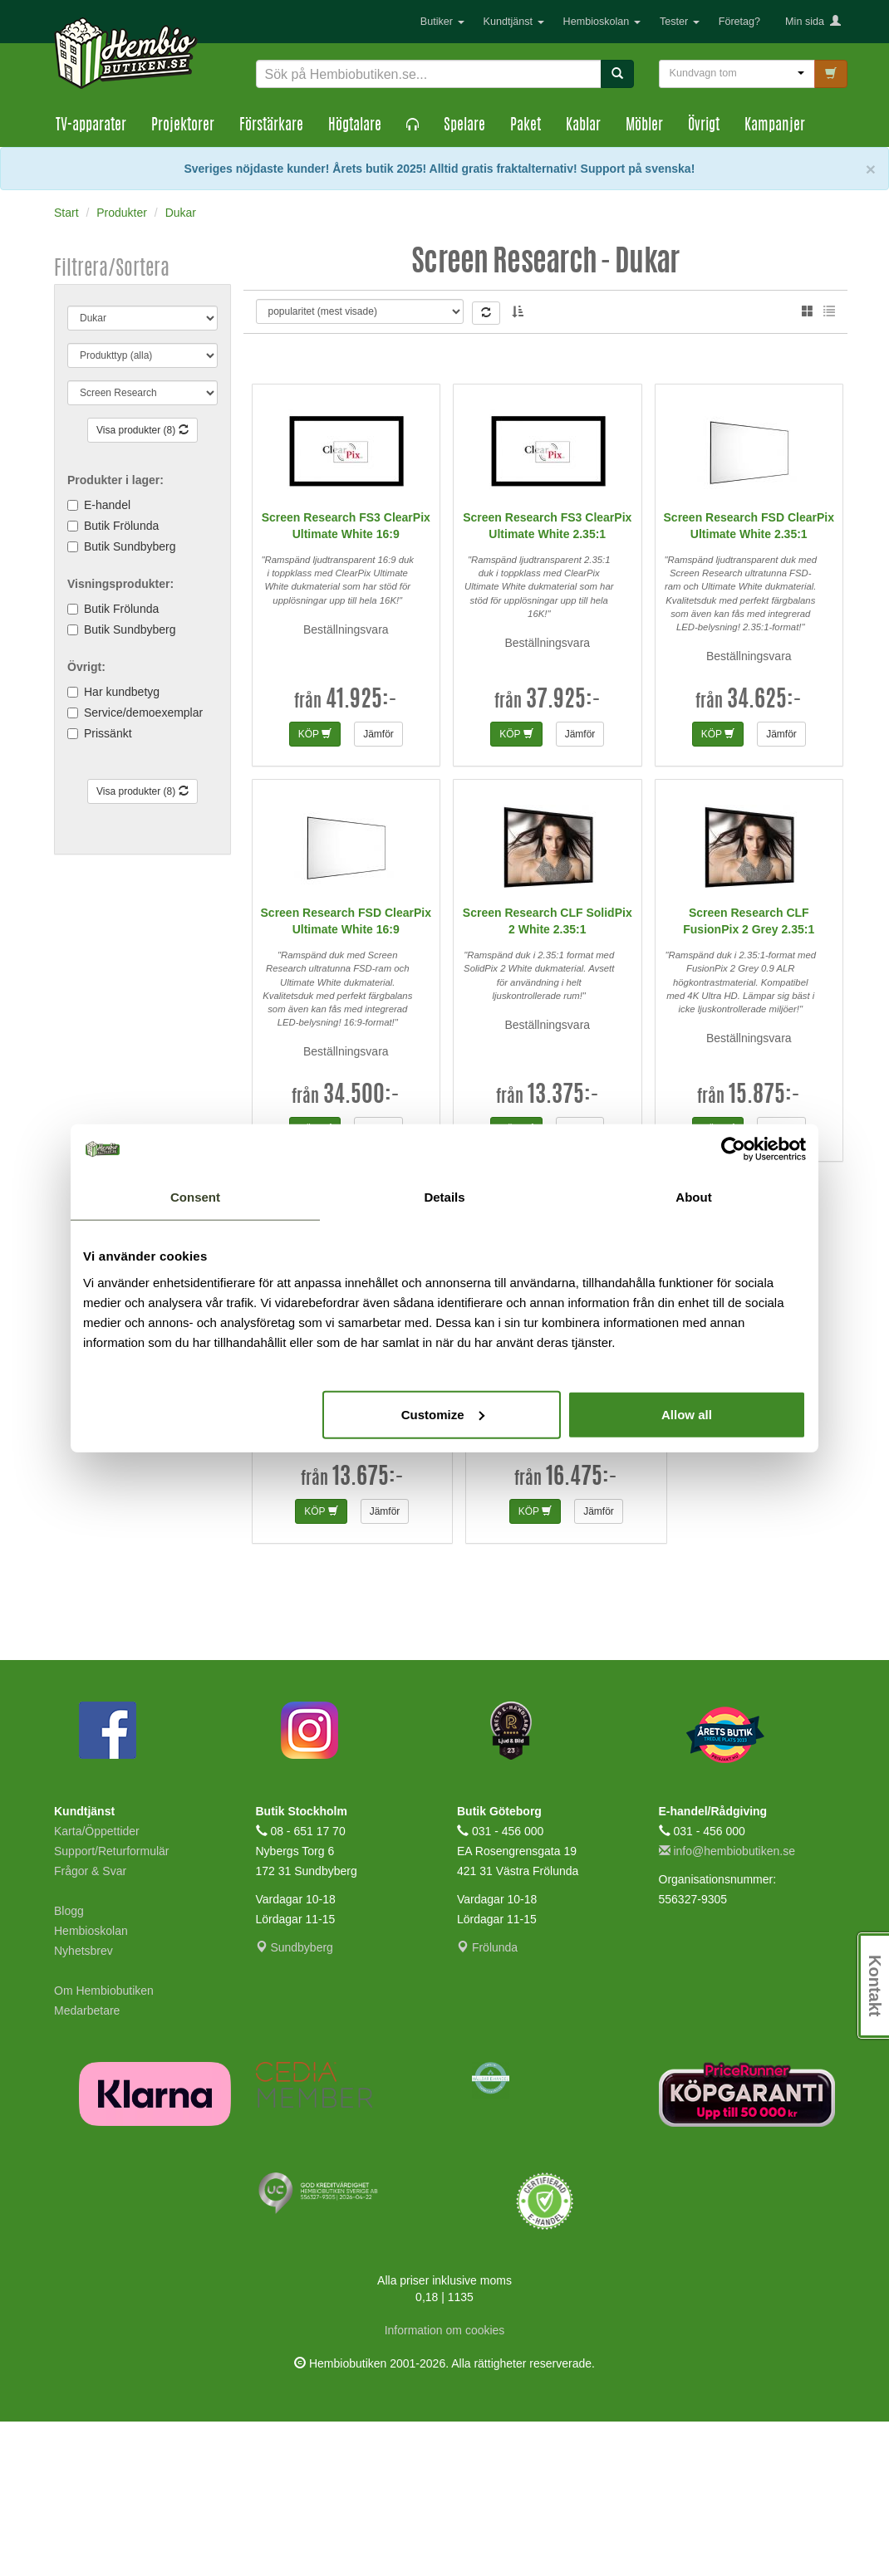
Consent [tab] (195, 1197)
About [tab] (693, 1197)
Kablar (583, 126)
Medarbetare (87, 2165)
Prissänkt (108, 733)
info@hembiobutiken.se (727, 2005)
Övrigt (704, 126)
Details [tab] (444, 1197)
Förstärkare (271, 126)
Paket (525, 126)
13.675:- (368, 1632)
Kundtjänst (514, 21)
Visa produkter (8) (142, 430)
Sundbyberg (294, 2101)
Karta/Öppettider (97, 1985)
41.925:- (361, 855)
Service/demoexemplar (143, 712)
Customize (442, 1414)
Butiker (442, 21)
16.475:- (581, 1632)
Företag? (739, 21)
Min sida (813, 21)
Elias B (316, 323)
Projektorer (182, 126)
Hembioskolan (602, 21)
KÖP (315, 888)
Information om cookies (445, 2484)
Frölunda (487, 2101)
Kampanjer (774, 126)
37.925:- (563, 855)
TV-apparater (91, 126)
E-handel (107, 505)
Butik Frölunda (121, 525)
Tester (680, 21)
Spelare (464, 126)
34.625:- (764, 855)
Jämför (378, 888)
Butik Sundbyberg (130, 546)
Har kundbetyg (122, 691)
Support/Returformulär (111, 2005)
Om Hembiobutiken (104, 2145)
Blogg (69, 2065)
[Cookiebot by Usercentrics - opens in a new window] (733, 1149)
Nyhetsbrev (83, 2105)
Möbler (644, 126)
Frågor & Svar (90, 2025)
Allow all (686, 1414)
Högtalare (354, 126)
